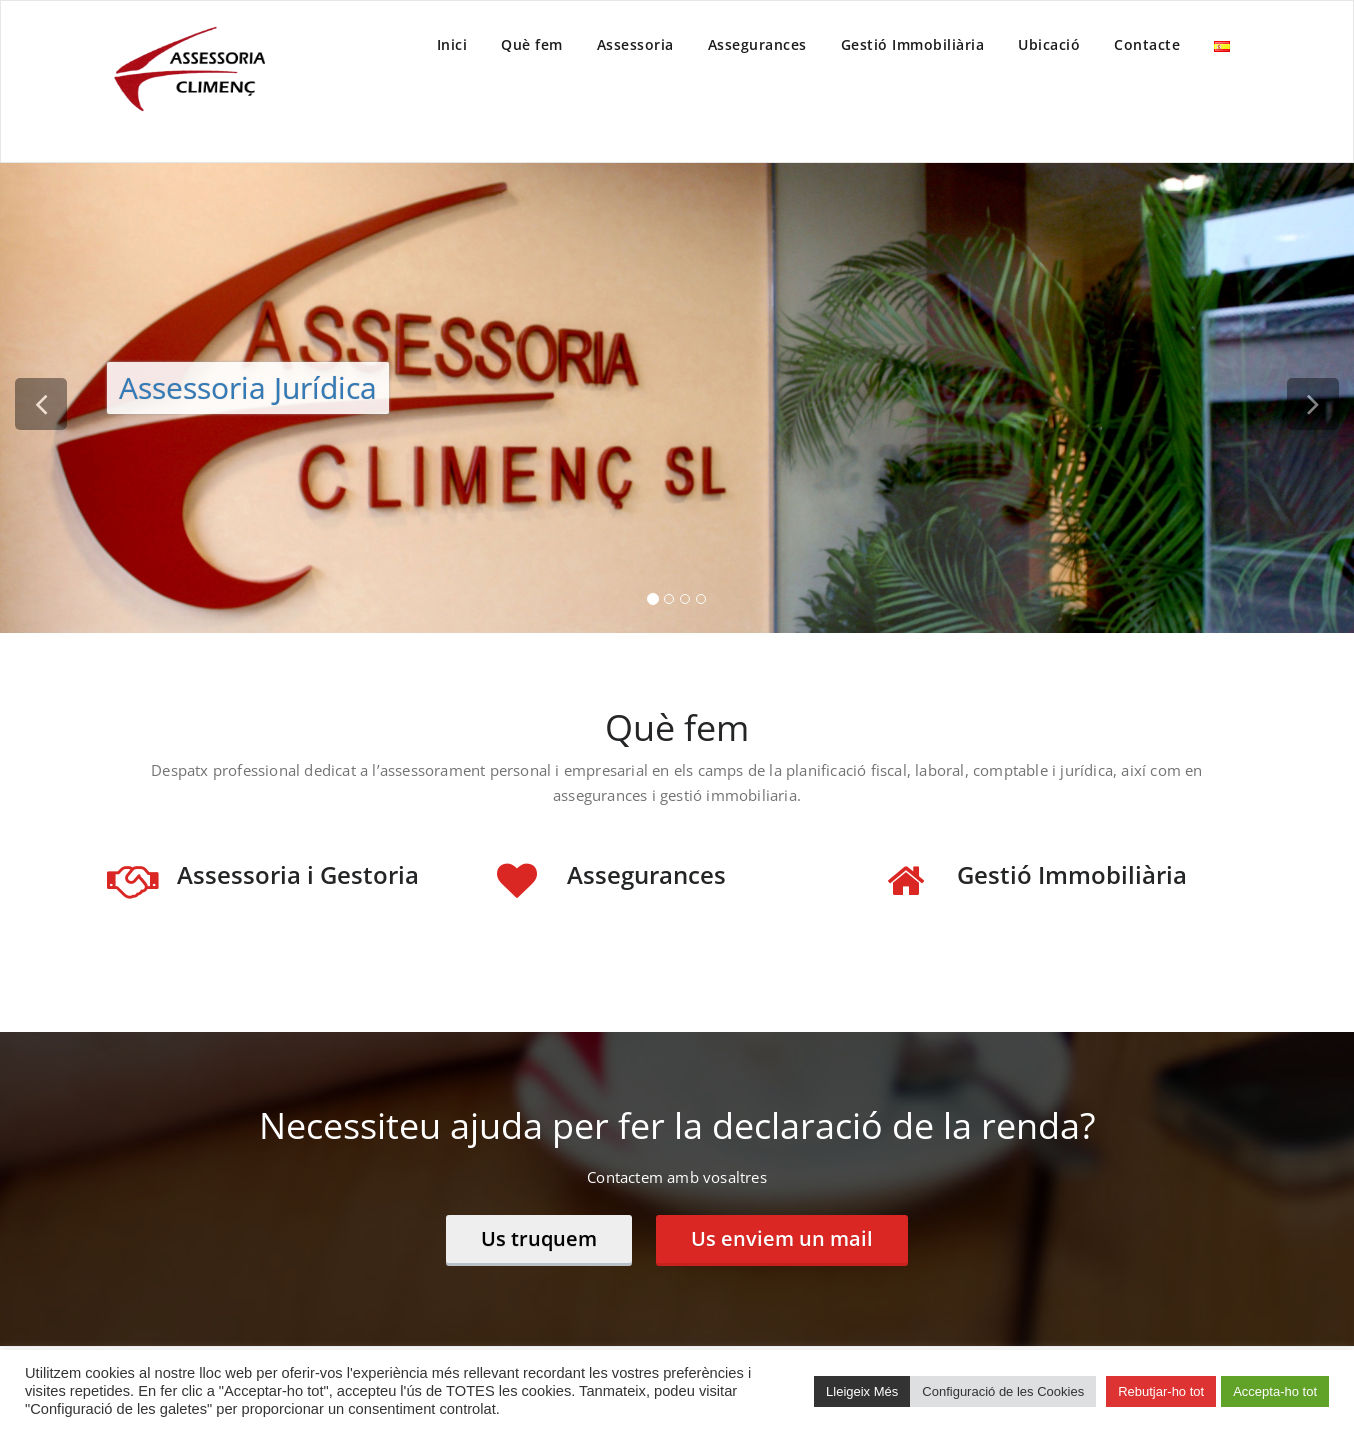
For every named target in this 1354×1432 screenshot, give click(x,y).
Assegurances (757, 44)
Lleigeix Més (862, 1391)
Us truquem (539, 1238)
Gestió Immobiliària (913, 44)
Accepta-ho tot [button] (1275, 1391)
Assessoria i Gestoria (298, 874)
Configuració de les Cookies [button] (1003, 1391)
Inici (452, 44)
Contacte (1147, 44)
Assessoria (635, 44)
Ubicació (1049, 44)
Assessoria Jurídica (248, 387)
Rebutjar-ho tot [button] (1161, 1391)
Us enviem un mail (782, 1238)
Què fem (532, 44)
